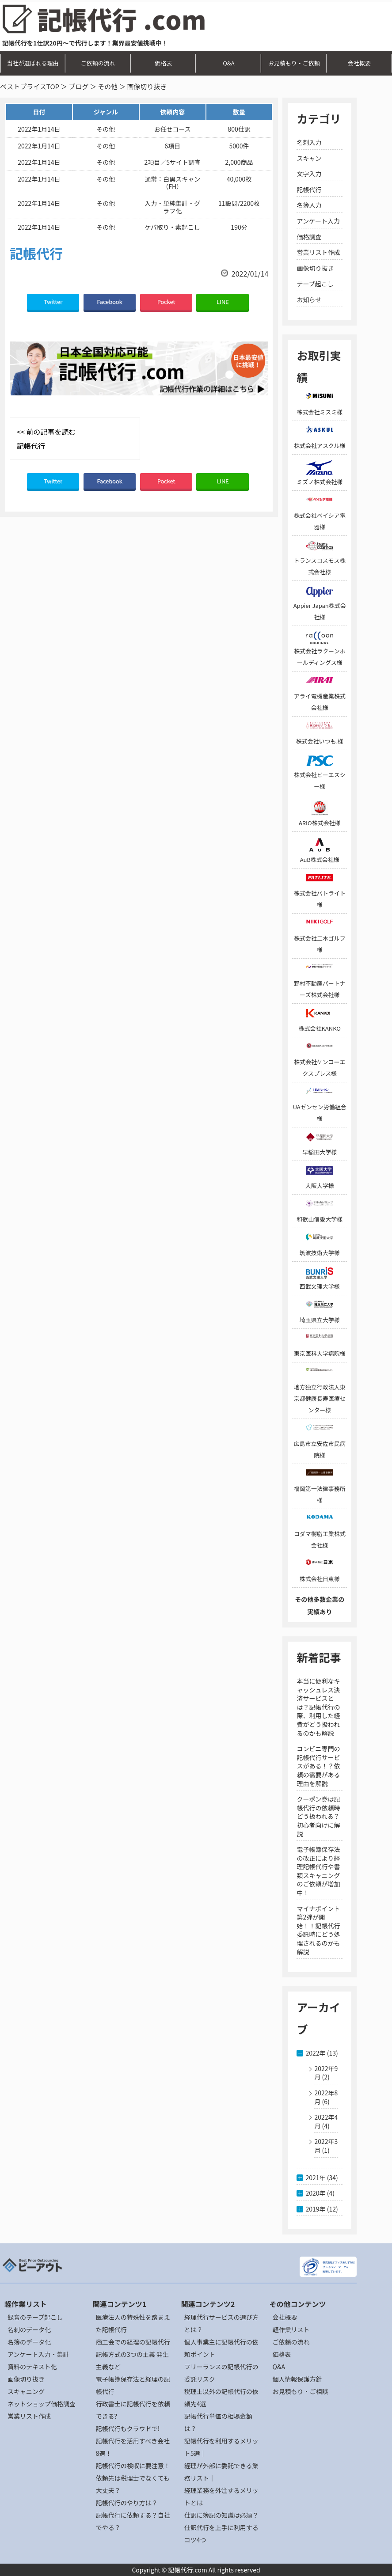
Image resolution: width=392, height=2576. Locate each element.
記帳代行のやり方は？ (127, 2502)
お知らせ (309, 299)
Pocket (166, 301)
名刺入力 (309, 142)
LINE (223, 301)
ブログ (78, 86)
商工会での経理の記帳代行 (133, 2341)
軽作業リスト (291, 2329)
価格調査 (309, 236)
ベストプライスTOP (29, 86)
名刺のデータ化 (29, 2329)
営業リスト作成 (318, 252)
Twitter (53, 301)
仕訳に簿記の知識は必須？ (221, 2515)
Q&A (228, 63)
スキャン (309, 158)
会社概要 (359, 63)
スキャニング (26, 2391)
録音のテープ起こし (35, 2317)
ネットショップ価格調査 (42, 2403)
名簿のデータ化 (29, 2341)
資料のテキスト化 (32, 2366)
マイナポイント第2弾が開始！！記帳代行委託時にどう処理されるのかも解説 (318, 1930)
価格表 (163, 63)
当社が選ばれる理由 (32, 63)
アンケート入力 (318, 220)
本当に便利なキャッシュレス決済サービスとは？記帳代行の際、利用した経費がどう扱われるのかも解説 (318, 1707)
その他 (108, 86)
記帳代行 (309, 189)
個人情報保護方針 (297, 2379)
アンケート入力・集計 (38, 2354)
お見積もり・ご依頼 (294, 63)
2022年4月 (326, 2121)
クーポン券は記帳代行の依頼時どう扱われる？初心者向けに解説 (318, 1816)
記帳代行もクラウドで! (128, 2428)
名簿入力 (309, 205)
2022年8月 (326, 2097)
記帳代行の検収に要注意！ (133, 2465)
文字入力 (309, 173)
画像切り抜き (315, 268)
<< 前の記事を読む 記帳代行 (46, 438)
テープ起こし (315, 283)
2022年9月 (326, 2073)
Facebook (109, 301)
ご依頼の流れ (98, 63)
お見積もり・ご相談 (300, 2391)
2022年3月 (326, 2146)
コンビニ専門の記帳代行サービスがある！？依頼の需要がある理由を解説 (318, 1765)
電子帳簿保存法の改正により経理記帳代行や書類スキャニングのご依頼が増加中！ (318, 1871)
